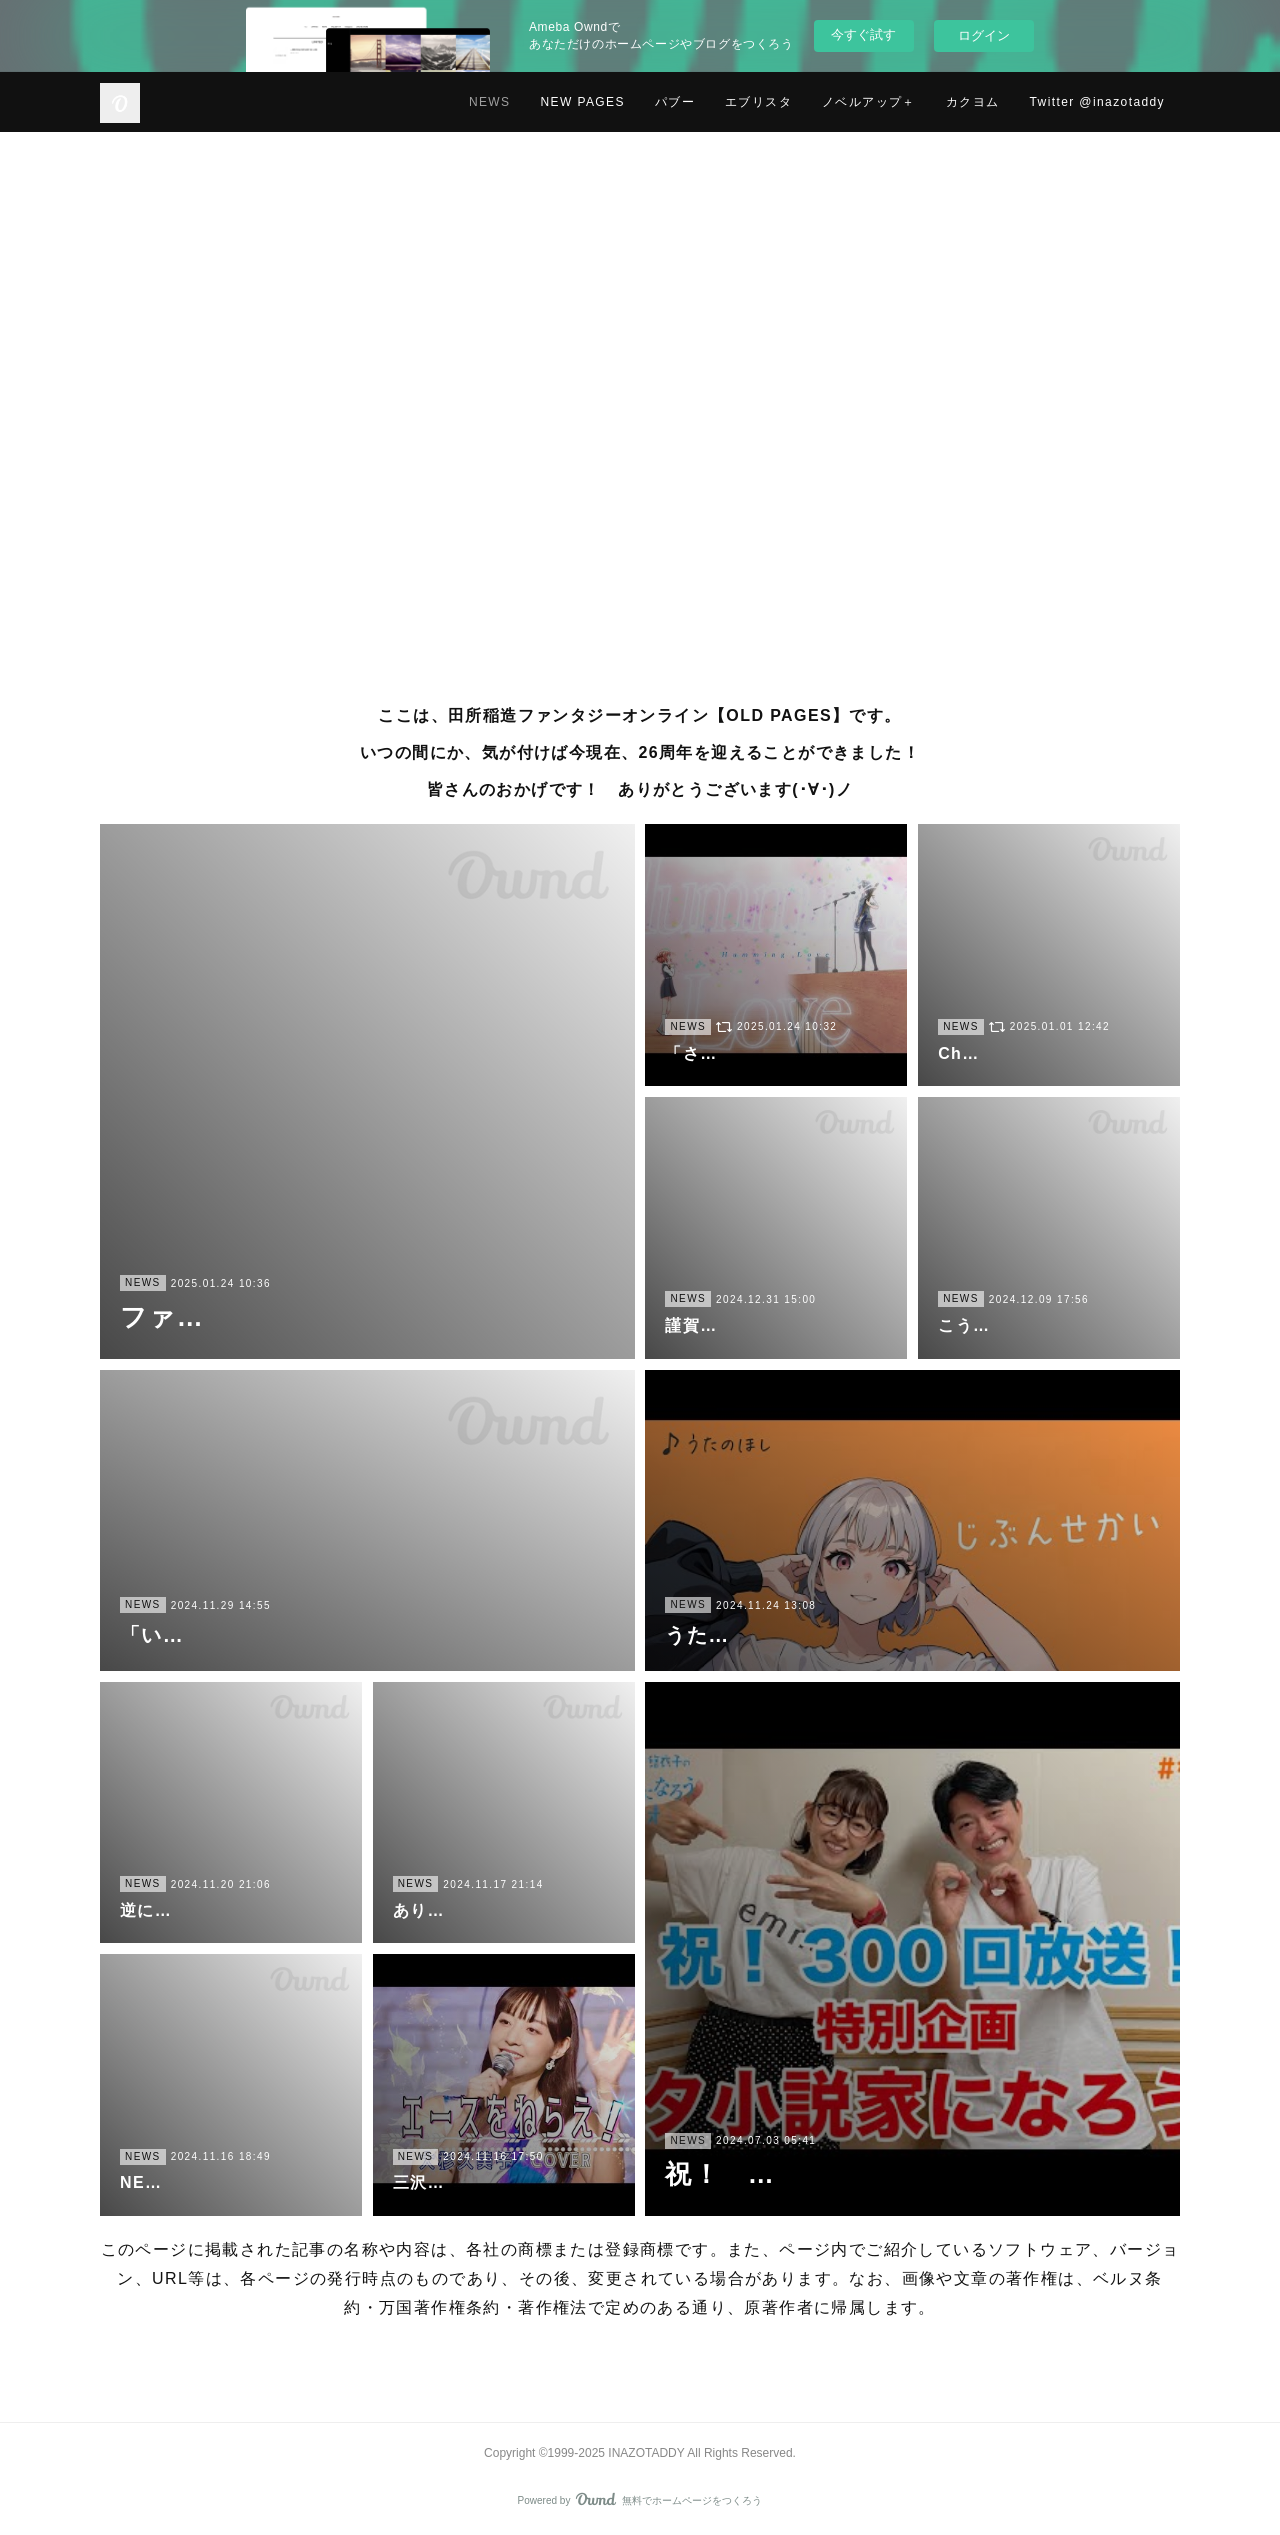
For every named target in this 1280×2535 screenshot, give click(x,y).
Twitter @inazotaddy (1098, 102)
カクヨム (973, 102)
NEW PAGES (582, 102)
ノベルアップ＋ (869, 102)
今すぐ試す (863, 34)
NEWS (490, 102)
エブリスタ (758, 102)
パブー (675, 102)
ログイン (984, 35)
